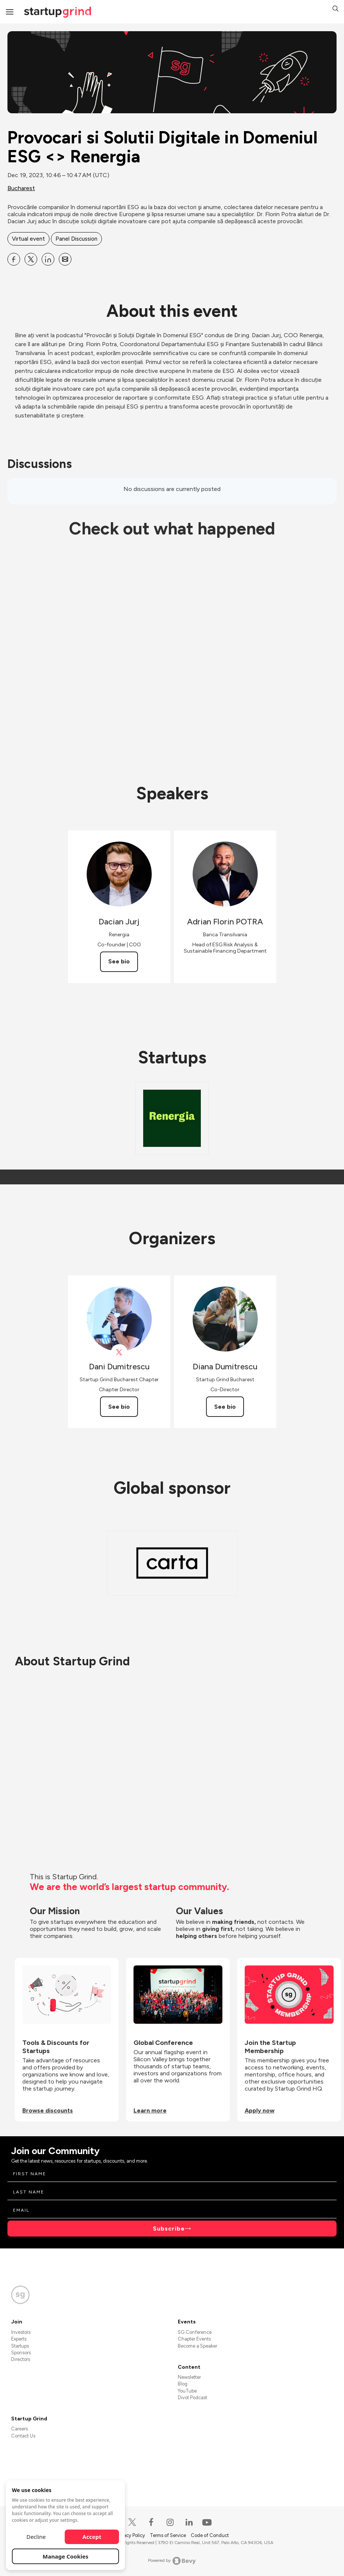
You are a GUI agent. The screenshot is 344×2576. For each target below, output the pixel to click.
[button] (335, 9)
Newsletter (189, 2377)
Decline (36, 2536)
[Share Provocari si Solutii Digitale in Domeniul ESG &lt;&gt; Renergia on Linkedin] (48, 259)
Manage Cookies (66, 2556)
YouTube (187, 2391)
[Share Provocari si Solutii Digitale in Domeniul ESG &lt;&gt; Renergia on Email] (65, 259)
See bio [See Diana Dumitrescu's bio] (225, 1406)
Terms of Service (168, 2535)
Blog (182, 2384)
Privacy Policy (131, 2535)
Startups (20, 2346)
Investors (20, 2332)
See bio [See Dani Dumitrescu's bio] (119, 1406)
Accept (92, 2536)
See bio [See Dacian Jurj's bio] (119, 961)
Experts (18, 2339)
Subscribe (169, 2228)
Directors (20, 2359)
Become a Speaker (197, 2346)
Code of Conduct (210, 2535)
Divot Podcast (192, 2397)
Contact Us (23, 2436)
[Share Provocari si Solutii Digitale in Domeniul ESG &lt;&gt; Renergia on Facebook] (14, 259)
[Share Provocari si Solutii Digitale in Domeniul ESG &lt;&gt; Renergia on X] (31, 259)
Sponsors (21, 2352)
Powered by (172, 2561)
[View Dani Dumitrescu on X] (119, 1352)
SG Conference (195, 2332)
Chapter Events (194, 2339)
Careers (19, 2429)
